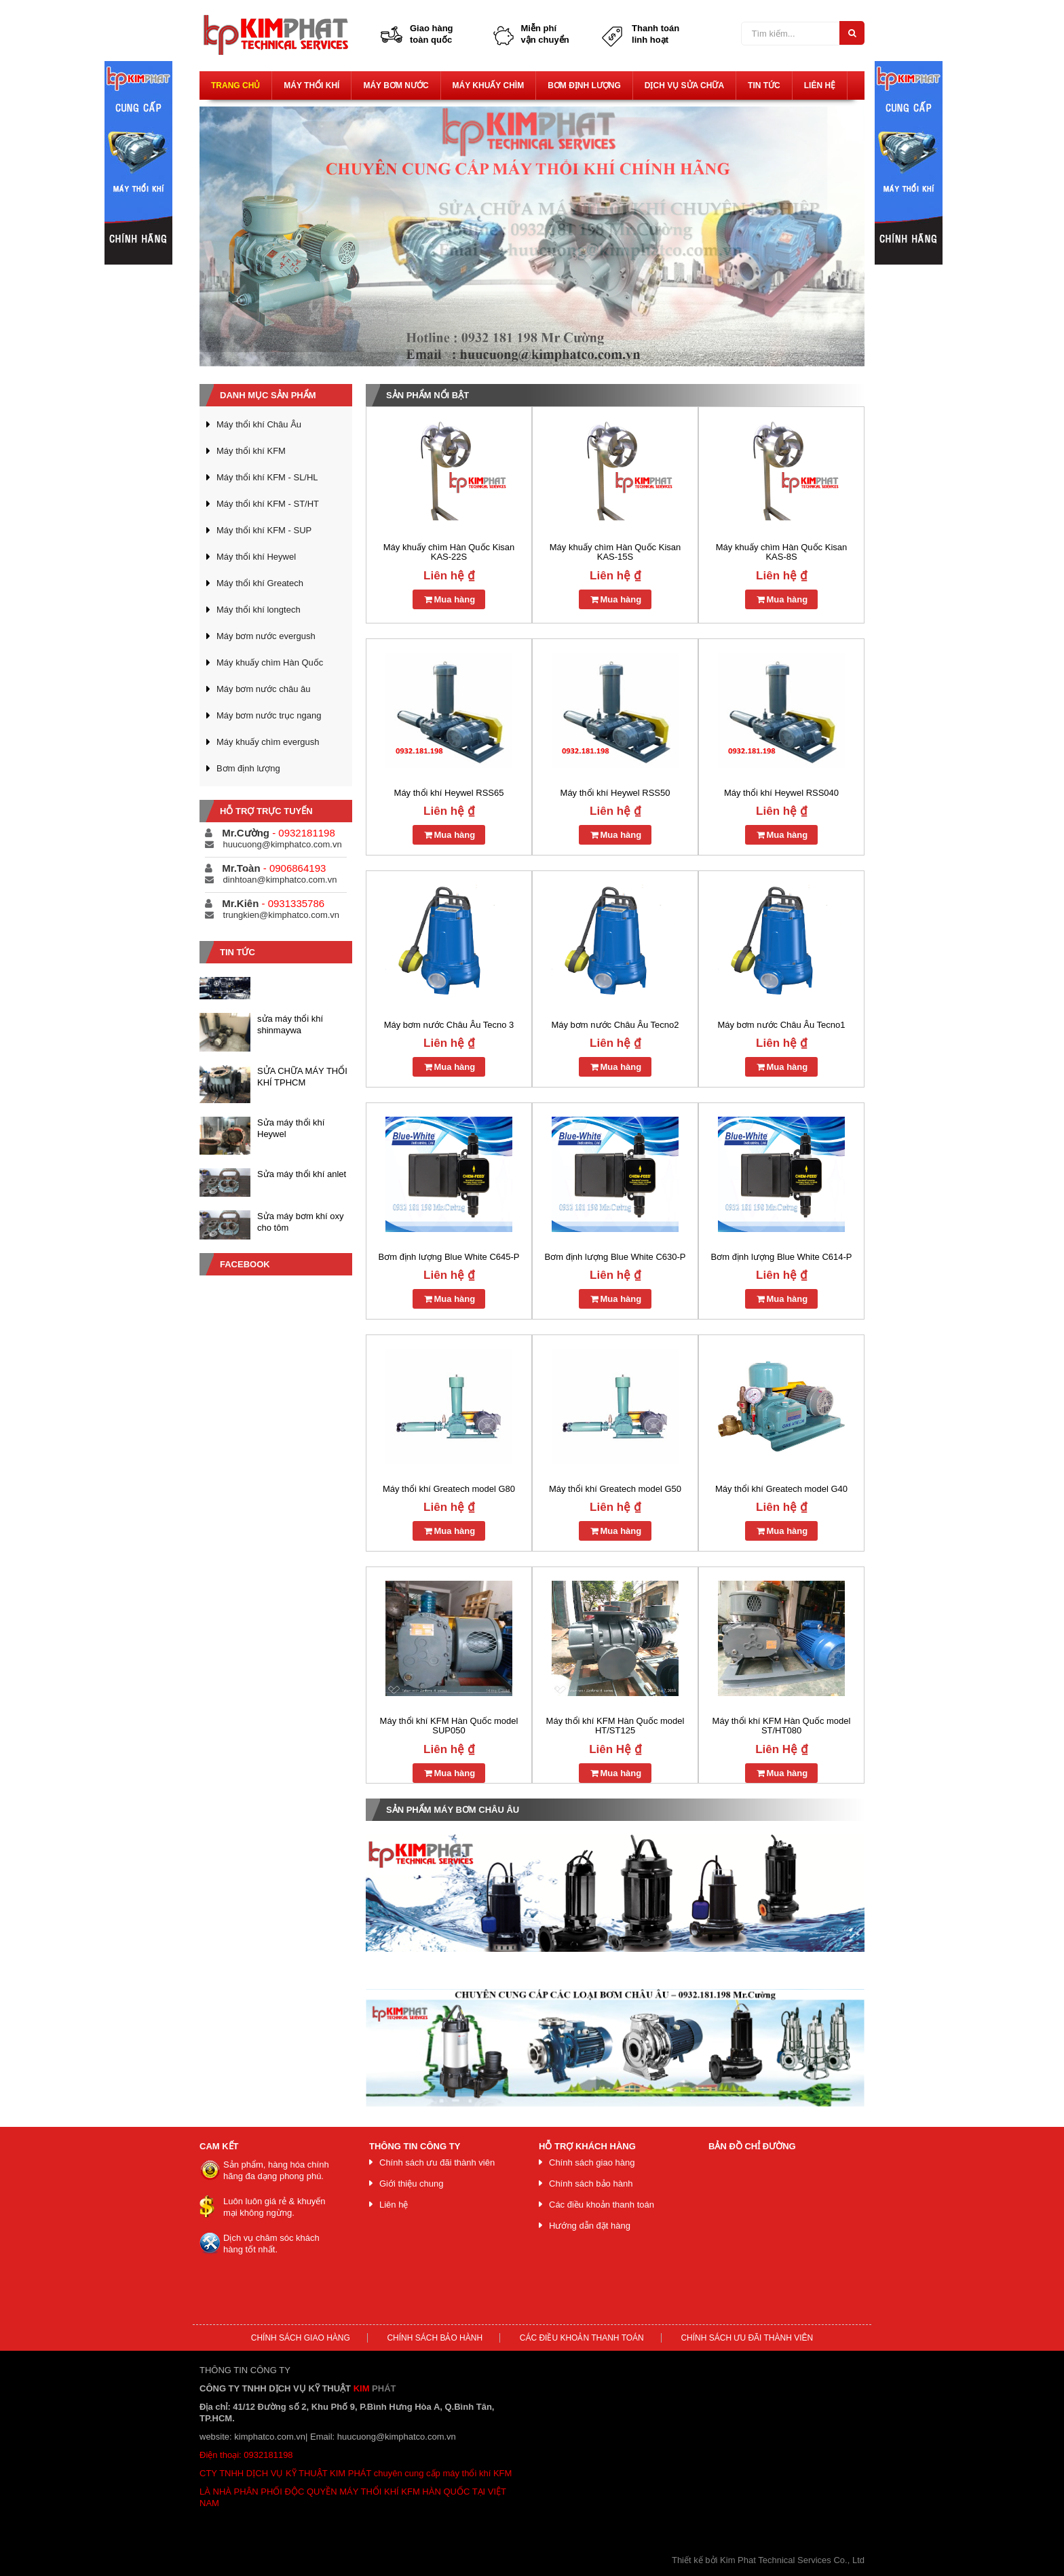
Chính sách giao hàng (591, 2162)
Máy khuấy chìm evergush (268, 742)
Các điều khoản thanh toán (601, 2204)
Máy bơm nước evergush (266, 636)
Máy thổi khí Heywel (256, 557)
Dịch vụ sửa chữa (684, 85)
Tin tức (764, 85)
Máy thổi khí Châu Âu (258, 424)
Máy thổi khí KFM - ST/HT (267, 504)
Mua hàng (449, 599)
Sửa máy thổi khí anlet (301, 1174)
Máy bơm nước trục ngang (268, 715)
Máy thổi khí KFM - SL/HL (267, 477)
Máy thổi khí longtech (258, 609)
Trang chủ (235, 85)
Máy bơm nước (395, 85)
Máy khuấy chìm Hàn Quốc (269, 662)
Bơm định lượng (584, 85)
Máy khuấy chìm (489, 85)
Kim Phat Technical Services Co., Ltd (792, 2560)
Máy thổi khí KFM (251, 451)
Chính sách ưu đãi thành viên (437, 2162)
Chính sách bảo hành (590, 2183)
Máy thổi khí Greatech (259, 583)
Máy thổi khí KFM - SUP (263, 530)
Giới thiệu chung (411, 2183)
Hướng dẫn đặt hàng (589, 2226)
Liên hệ (819, 85)
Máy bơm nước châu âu (263, 689)
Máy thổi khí (311, 85)
